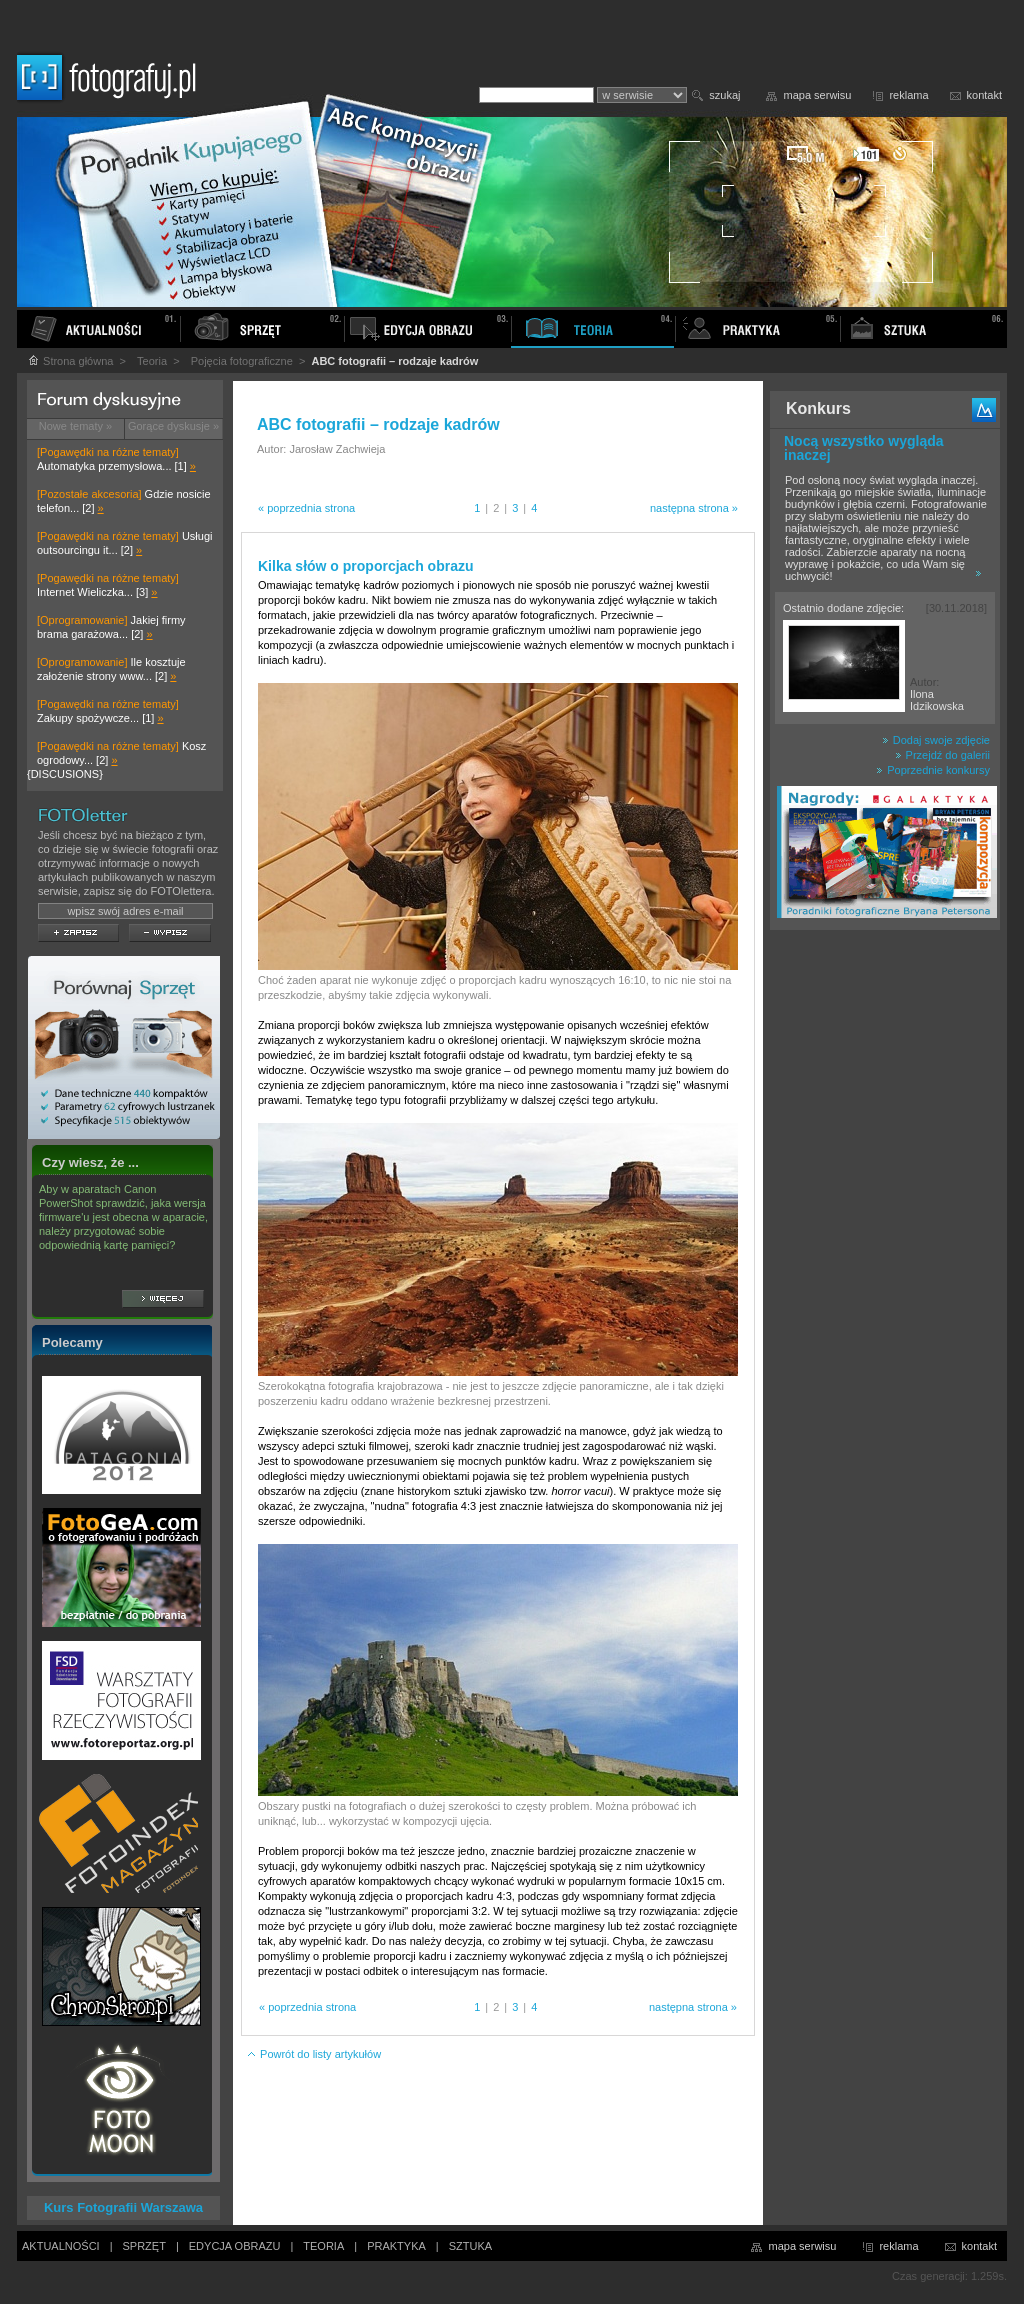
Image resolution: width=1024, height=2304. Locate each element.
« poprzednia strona (306, 508)
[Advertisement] (885, 1254)
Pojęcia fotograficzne (242, 361)
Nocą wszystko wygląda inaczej (864, 448)
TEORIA (323, 2246)
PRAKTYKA (396, 2246)
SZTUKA (470, 2246)
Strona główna (70, 361)
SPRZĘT (144, 2246)
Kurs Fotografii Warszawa (123, 2207)
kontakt (984, 95)
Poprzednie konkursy (933, 770)
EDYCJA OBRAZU (235, 2246)
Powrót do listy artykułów (313, 2054)
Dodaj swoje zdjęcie (936, 740)
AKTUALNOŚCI (61, 2246)
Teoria (152, 361)
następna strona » (694, 508)
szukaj (724, 95)
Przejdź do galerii (942, 755)
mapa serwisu (818, 95)
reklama (908, 95)
